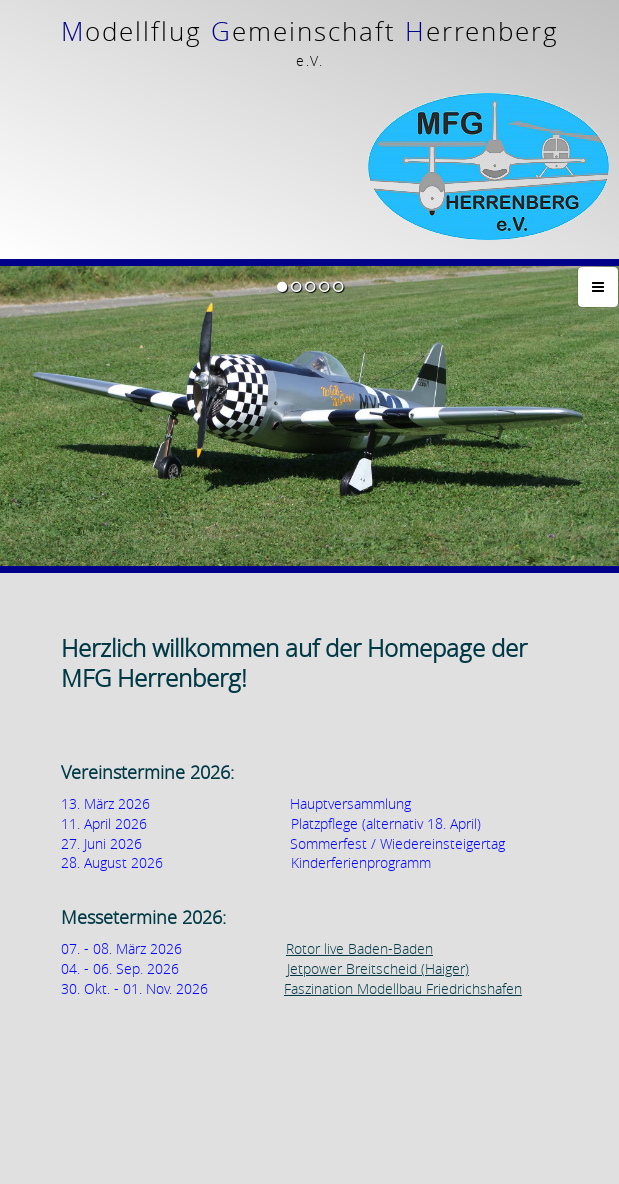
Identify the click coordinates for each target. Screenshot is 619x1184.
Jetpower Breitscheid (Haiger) (378, 882)
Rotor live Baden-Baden (359, 863)
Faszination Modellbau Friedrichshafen (403, 902)
